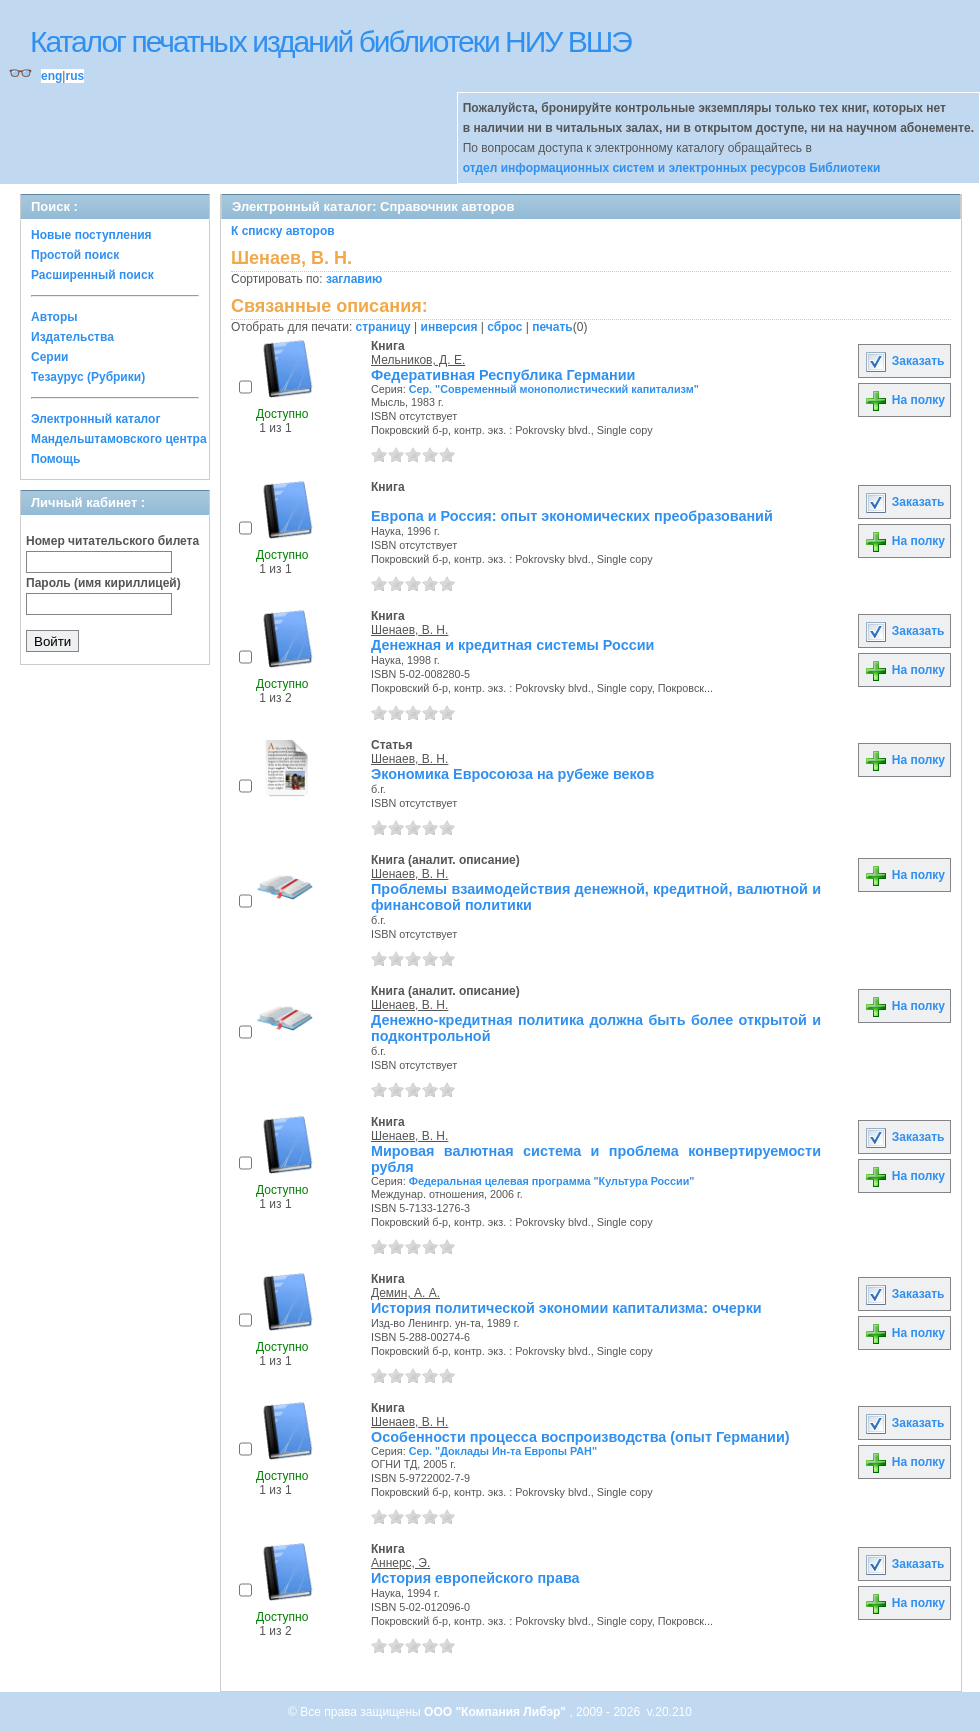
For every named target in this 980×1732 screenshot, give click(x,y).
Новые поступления (91, 235)
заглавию (354, 279)
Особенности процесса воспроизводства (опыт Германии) (580, 1437)
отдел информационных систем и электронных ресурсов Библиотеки (672, 168)
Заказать (904, 361)
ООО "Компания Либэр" (496, 1712)
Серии (49, 357)
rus (74, 76)
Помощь (55, 459)
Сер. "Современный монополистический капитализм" (554, 389)
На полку (904, 400)
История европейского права (475, 1578)
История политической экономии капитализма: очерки (566, 1308)
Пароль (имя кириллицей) (103, 583)
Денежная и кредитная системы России (512, 645)
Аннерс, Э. (400, 1563)
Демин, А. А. (405, 1293)
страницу (383, 327)
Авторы (54, 317)
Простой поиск (75, 255)
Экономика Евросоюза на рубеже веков (512, 774)
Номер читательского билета (112, 541)
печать (552, 327)
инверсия (449, 327)
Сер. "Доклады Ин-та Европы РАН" (503, 1451)
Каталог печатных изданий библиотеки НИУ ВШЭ (330, 41)
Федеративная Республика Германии (503, 375)
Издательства (72, 337)
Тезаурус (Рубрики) (88, 377)
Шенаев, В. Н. (409, 630)
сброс (504, 327)
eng (51, 76)
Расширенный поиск (92, 275)
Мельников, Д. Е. (418, 360)
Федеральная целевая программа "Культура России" (552, 1181)
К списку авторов (283, 231)
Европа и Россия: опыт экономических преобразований (572, 516)
